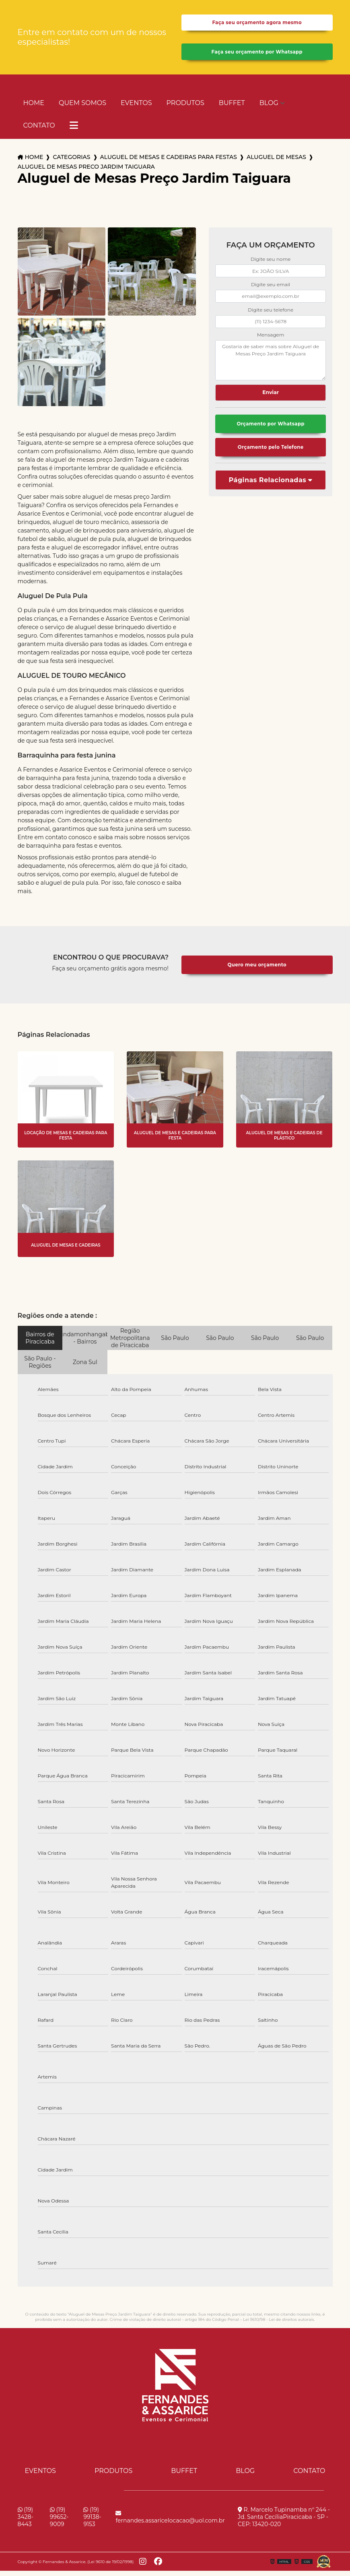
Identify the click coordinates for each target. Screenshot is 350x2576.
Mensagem (270, 340)
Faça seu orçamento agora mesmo (257, 24)
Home (33, 108)
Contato (39, 130)
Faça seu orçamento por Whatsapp (257, 56)
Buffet (232, 108)
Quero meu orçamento (257, 970)
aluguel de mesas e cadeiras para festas (168, 162)
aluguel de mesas (276, 162)
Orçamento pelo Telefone (270, 455)
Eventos (136, 108)
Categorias (71, 162)
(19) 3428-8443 (25, 2522)
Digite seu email (270, 290)
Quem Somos (82, 108)
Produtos (185, 108)
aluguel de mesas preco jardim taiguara (86, 172)
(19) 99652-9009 (59, 2522)
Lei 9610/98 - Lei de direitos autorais (278, 2324)
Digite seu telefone (270, 315)
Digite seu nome (270, 265)
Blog (268, 108)
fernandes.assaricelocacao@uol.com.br (170, 2522)
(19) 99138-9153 (92, 2522)
